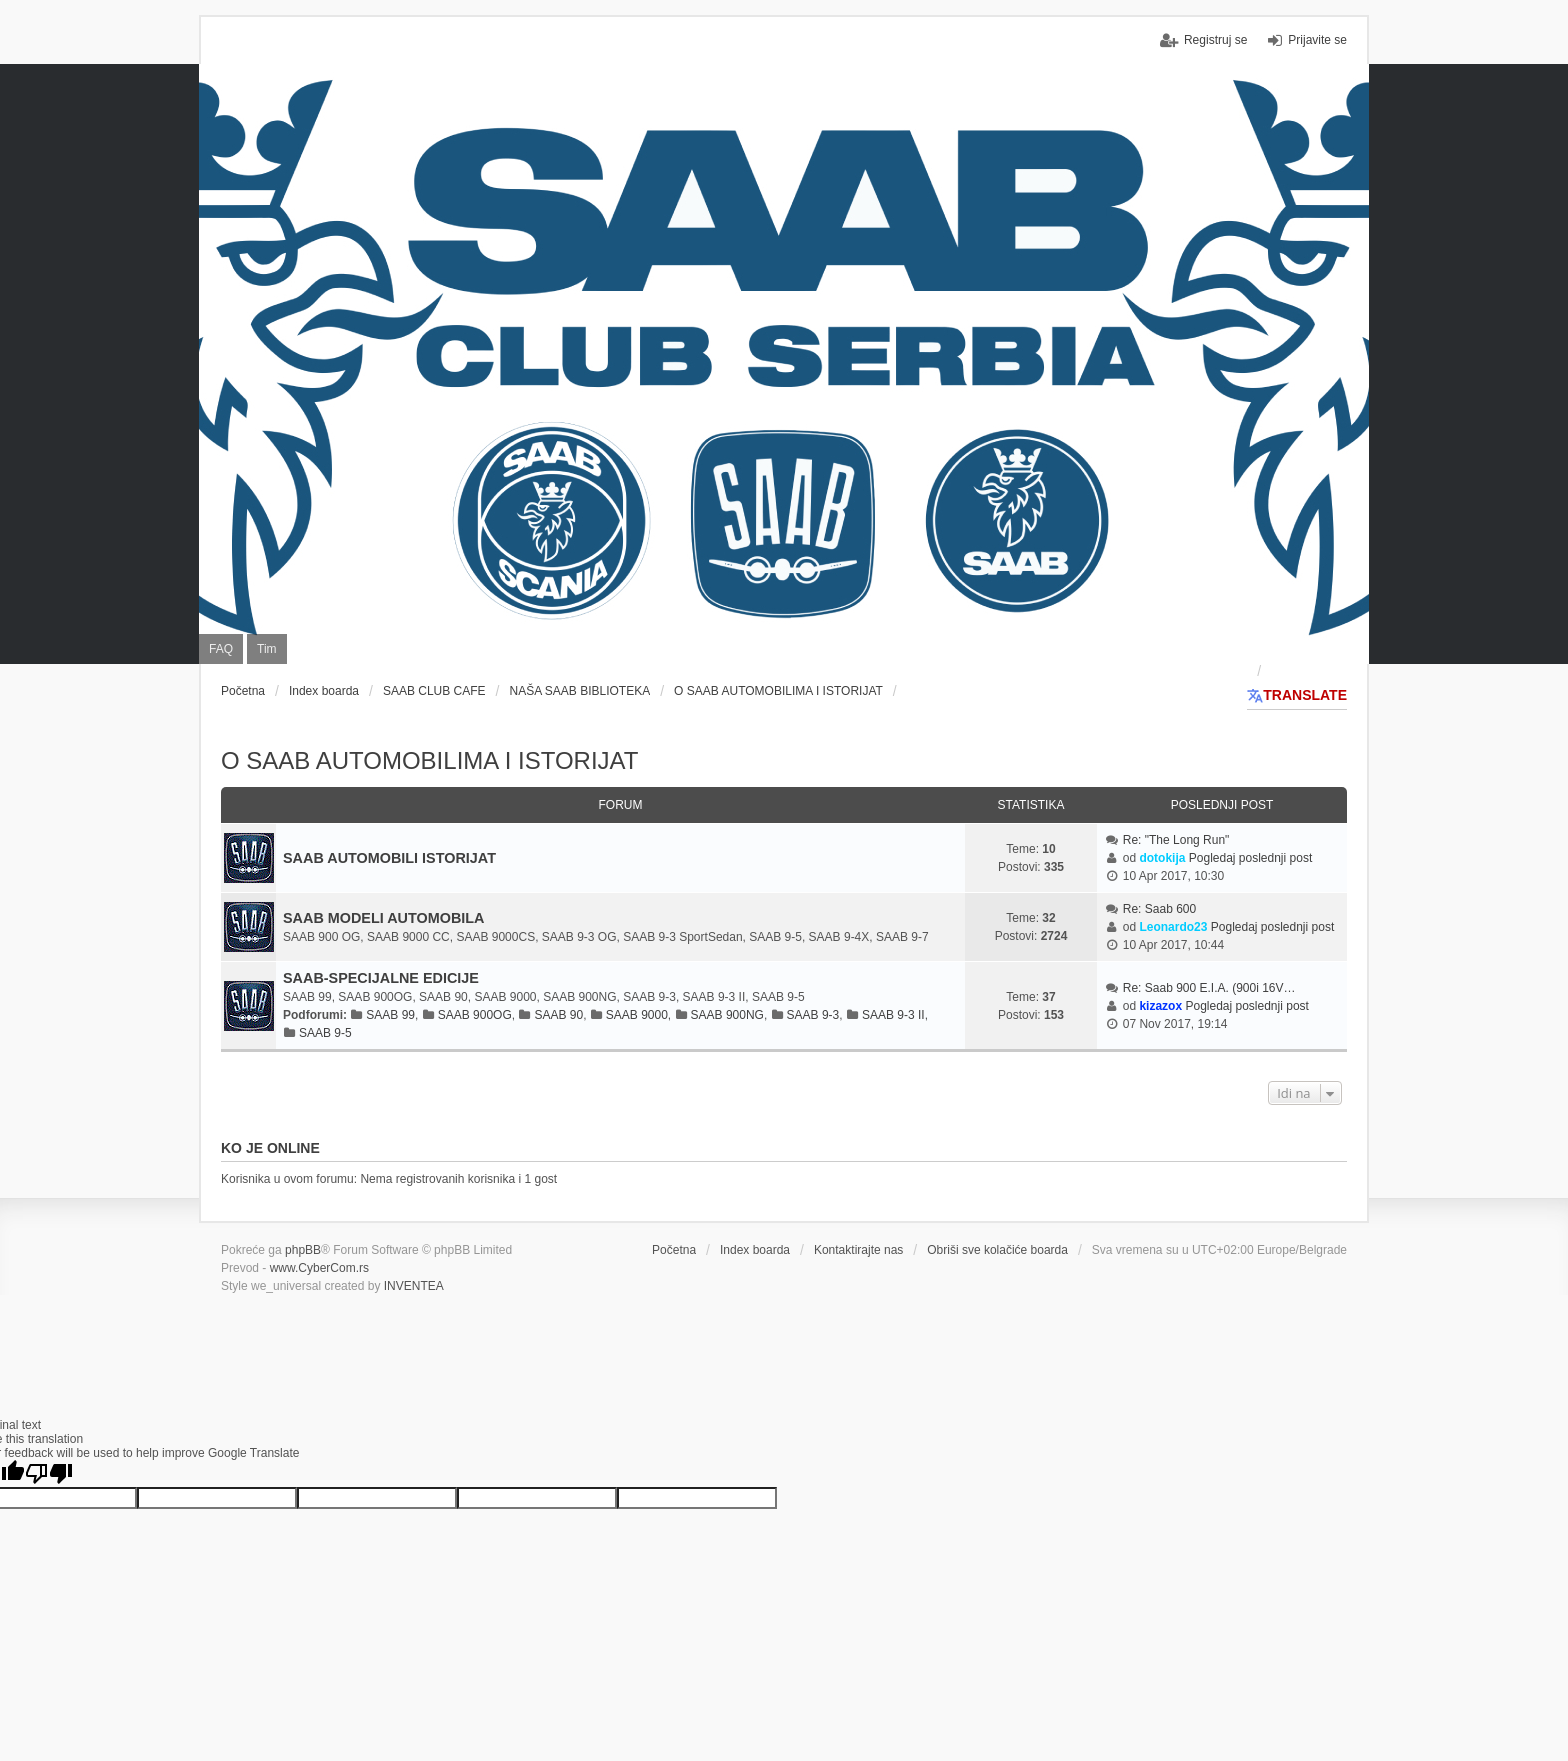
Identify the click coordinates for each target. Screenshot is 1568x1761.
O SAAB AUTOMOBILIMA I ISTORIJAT (429, 760)
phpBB (303, 1250)
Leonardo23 (1173, 927)
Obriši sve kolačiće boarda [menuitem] (997, 1250)
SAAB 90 (558, 1015)
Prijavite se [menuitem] (1317, 40)
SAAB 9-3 (813, 1015)
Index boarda (755, 1250)
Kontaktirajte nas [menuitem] (858, 1250)
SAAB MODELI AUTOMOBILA (383, 918)
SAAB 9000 (637, 1015)
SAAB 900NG (727, 1015)
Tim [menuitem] (267, 649)
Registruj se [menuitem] (1215, 40)
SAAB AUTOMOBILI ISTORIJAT (389, 858)
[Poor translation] (49, 1473)
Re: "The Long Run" (1176, 840)
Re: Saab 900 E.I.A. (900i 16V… (1209, 988)
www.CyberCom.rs (319, 1268)
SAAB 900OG (475, 1015)
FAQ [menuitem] (221, 649)
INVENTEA (414, 1286)
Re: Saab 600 (1159, 909)
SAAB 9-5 (325, 1033)
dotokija (1162, 858)
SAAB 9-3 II (893, 1015)
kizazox (1160, 1006)
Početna (674, 1250)
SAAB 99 (390, 1015)
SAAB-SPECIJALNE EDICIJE (381, 978)
